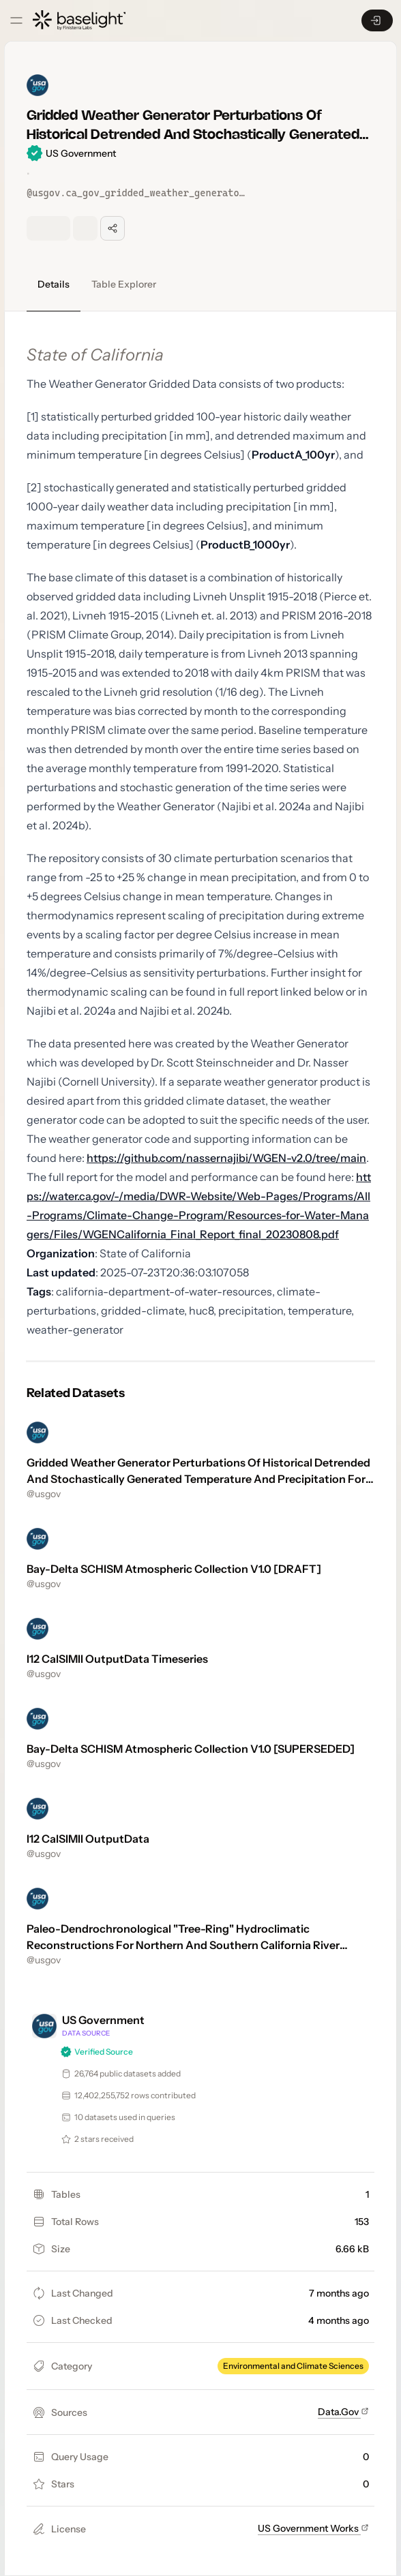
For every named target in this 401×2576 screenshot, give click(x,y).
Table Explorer (123, 284)
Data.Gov (343, 2412)
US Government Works (313, 2528)
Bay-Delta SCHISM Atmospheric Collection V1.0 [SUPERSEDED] (191, 1748)
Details (54, 284)
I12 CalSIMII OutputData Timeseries (117, 1659)
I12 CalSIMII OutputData (88, 1838)
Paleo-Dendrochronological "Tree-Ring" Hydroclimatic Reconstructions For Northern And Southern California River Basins (183, 1945)
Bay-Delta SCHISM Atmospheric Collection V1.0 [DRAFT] (174, 1569)
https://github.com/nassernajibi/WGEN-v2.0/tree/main (226, 1158)
